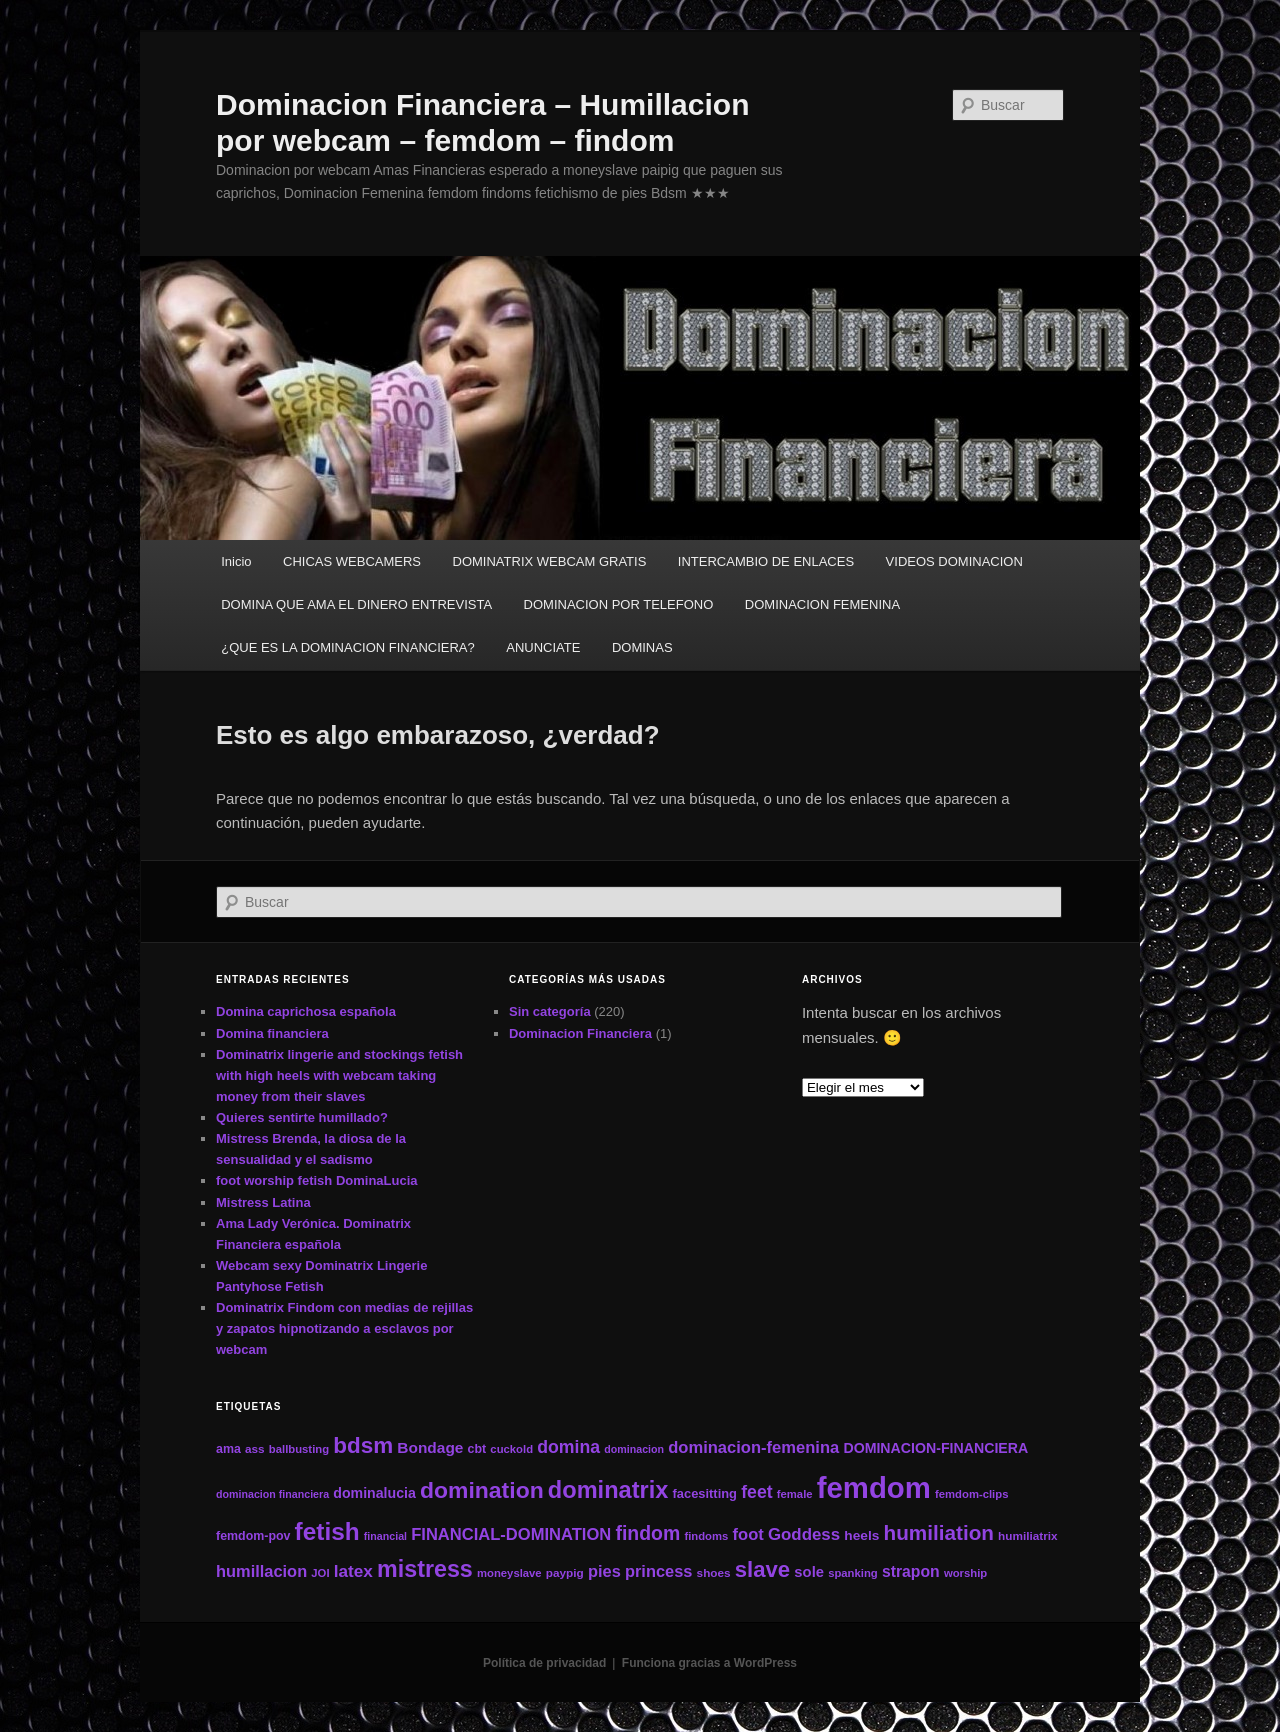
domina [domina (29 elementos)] (568, 1447)
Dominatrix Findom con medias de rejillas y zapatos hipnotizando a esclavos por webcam (344, 1328)
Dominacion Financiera (580, 1033)
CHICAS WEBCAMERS (352, 561)
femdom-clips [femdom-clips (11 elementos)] (971, 1494)
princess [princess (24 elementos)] (658, 1571)
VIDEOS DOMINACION (954, 561)
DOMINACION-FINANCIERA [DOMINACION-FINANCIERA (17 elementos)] (935, 1448)
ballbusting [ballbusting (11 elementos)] (299, 1449)
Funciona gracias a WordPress (709, 1663)
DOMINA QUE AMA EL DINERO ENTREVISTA (356, 604)
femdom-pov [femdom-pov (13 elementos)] (253, 1536)
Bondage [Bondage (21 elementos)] (430, 1447)
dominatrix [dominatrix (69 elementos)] (608, 1490)
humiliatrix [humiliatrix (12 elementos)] (1028, 1535)
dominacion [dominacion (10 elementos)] (634, 1449)
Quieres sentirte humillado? (302, 1117)
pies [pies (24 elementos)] (604, 1571)
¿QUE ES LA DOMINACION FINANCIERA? (348, 647)
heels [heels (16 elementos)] (861, 1535)
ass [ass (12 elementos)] (255, 1448)
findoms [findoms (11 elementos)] (706, 1536)
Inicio (236, 561)
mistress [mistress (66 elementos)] (425, 1569)
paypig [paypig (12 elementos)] (565, 1572)
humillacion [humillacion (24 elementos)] (261, 1571)
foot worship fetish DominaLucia (317, 1180)
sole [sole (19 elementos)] (809, 1572)
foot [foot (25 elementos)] (748, 1534)
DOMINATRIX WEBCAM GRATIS (550, 561)
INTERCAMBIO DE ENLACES (766, 561)
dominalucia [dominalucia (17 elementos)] (374, 1493)
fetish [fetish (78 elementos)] (327, 1531)
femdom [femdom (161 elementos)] (874, 1487)
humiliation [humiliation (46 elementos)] (939, 1532)
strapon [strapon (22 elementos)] (911, 1571)
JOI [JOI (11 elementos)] (320, 1573)
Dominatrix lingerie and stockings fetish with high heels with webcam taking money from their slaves (339, 1075)
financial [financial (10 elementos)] (385, 1536)
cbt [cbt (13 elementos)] (477, 1449)
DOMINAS (642, 647)
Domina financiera (272, 1033)
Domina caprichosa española (306, 1011)
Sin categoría (550, 1011)
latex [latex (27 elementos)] (353, 1571)
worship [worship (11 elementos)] (965, 1573)
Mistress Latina (263, 1202)
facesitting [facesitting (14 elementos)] (705, 1493)
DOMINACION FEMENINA (822, 604)
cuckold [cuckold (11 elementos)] (511, 1449)
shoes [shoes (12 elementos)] (714, 1572)
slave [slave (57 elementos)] (762, 1569)
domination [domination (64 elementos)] (482, 1490)
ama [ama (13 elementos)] (228, 1449)
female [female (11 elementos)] (795, 1494)
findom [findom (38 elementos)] (647, 1533)
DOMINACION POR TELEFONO (619, 604)
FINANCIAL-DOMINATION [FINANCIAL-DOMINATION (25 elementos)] (511, 1534)
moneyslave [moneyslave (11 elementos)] (509, 1573)
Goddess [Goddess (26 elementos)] (804, 1534)
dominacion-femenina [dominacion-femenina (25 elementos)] (753, 1447)
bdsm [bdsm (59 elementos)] (363, 1445)
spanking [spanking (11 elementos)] (853, 1573)
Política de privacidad (544, 1663)
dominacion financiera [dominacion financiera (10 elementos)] (272, 1494)
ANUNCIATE (543, 647)
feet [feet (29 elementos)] (756, 1492)
